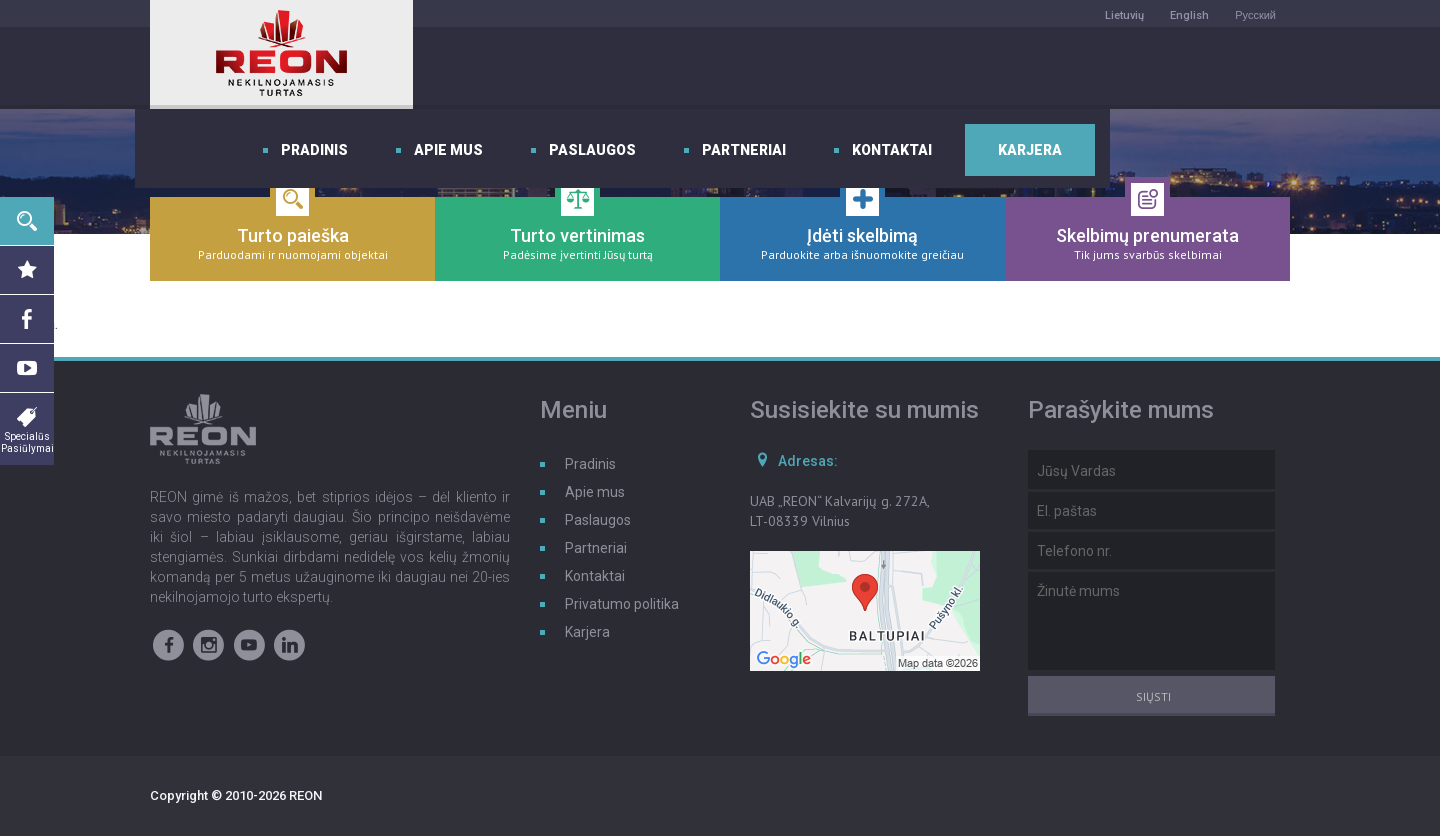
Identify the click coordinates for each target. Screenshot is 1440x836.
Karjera (1225, 68)
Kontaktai (1087, 68)
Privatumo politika (622, 604)
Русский (1255, 15)
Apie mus (643, 68)
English (1189, 15)
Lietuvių (1124, 15)
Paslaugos (787, 68)
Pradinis (509, 68)
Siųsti (1153, 696)
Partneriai (939, 68)
